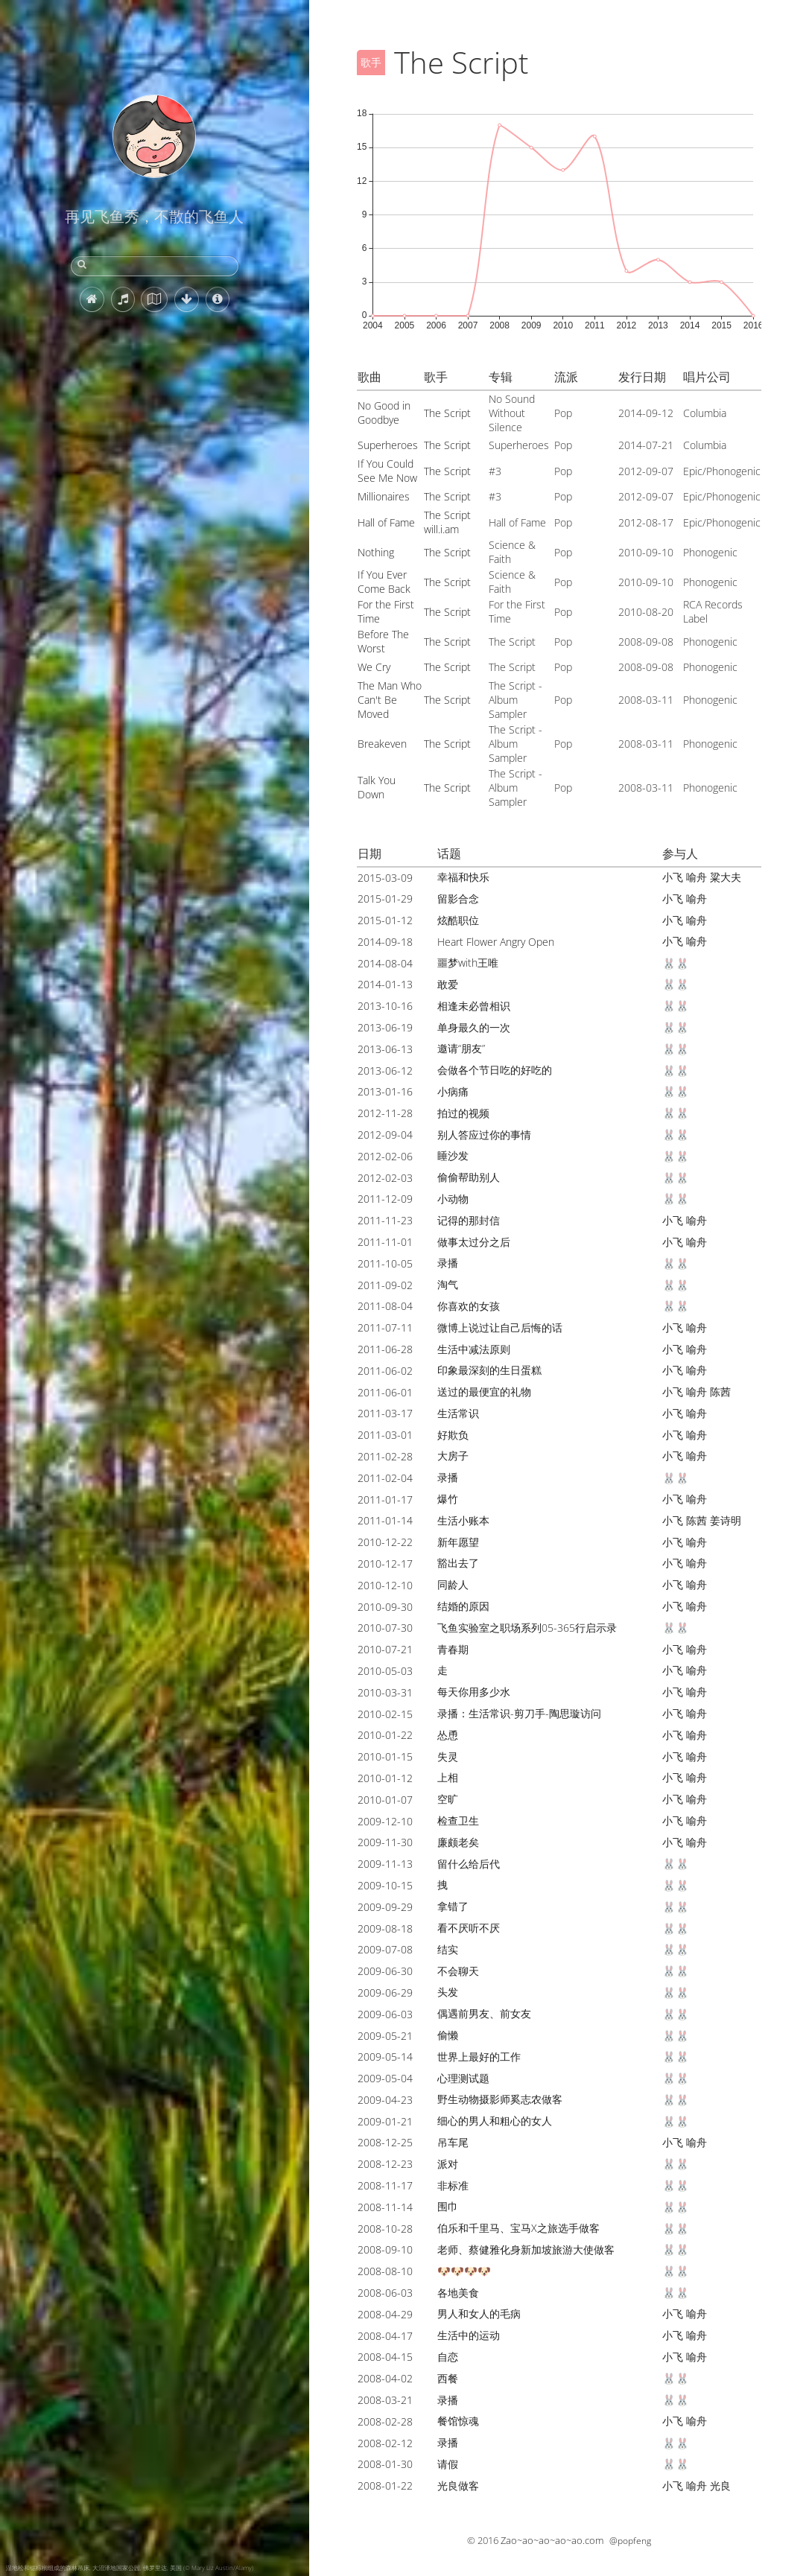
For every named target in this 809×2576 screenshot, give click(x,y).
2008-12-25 (385, 2142)
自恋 (447, 2357)
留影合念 (458, 898)
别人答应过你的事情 (484, 1135)
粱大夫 (725, 877)
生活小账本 (463, 1520)
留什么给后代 (468, 1864)
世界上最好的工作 (479, 2056)
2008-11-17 (385, 2185)
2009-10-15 (385, 1885)
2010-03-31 (385, 1692)
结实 (447, 1949)
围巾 (447, 2206)
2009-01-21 (385, 2121)
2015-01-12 (385, 920)
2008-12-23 (385, 2164)
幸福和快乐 (463, 877)
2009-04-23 (385, 2100)
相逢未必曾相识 (473, 1006)
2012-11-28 (385, 1113)
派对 (447, 2164)
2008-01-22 (385, 2485)
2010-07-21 (385, 1649)
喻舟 (696, 877)
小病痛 (453, 1091)
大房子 (453, 1455)
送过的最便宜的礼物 (484, 1391)
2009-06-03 (385, 2014)
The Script (447, 413)
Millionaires (384, 496)
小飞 (672, 877)
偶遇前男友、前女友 (484, 2013)
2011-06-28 (385, 1349)
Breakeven (382, 744)
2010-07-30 (385, 1628)
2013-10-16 (385, 1006)
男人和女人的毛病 (479, 2313)
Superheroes (388, 445)
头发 (447, 1992)
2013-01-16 (385, 1091)
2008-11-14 (385, 2207)
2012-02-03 (385, 1178)
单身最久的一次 (473, 1027)
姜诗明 (725, 1520)
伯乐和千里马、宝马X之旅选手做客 (518, 2228)
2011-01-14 (385, 1520)
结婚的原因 (463, 1606)
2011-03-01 (385, 1435)
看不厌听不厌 (468, 1928)
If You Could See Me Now (387, 471)
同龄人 (453, 1584)
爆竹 (447, 1499)
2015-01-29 (385, 898)
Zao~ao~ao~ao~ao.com (552, 2540)
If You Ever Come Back (384, 581)
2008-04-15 (385, 2357)
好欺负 (453, 1435)
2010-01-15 (385, 1756)
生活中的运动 (468, 2335)
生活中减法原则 (473, 1349)
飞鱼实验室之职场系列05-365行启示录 (527, 1628)
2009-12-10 (385, 1821)
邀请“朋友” (461, 1048)
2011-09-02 (385, 1285)
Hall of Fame (386, 522)
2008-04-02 (385, 2378)
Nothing (376, 552)
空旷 (447, 1799)
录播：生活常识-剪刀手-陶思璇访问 (519, 1713)
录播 (447, 1263)
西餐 (447, 2378)
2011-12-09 (385, 1199)
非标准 (453, 2185)
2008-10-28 (385, 2229)
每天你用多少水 (473, 1692)
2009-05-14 (385, 2056)
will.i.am (441, 529)
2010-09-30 (385, 1607)
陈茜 (720, 1391)
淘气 (447, 1284)
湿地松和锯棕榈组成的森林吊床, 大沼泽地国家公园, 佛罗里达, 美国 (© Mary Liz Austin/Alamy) (129, 2567)
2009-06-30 (385, 1971)
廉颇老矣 (458, 1842)
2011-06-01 (385, 1392)
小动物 (453, 1199)
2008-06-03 (385, 2293)
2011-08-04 (385, 1306)
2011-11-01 (385, 1242)
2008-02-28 (385, 2421)
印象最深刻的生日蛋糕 (489, 1370)
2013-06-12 (385, 1070)
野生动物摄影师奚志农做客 (499, 2099)
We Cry (374, 667)
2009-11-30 (385, 1842)
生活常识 (458, 1413)
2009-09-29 (385, 1907)
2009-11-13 (385, 1864)
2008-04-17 (385, 2336)
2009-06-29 (385, 1992)
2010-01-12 (385, 1778)
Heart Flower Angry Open (495, 942)
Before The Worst (383, 641)
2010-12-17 (385, 1563)
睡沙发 (453, 1155)
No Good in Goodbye (384, 412)
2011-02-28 (385, 1456)
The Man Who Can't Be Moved (390, 699)
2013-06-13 (385, 1049)
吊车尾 (453, 2142)
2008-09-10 (385, 2249)
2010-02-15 (385, 1714)
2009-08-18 (385, 1928)
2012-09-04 (385, 1135)
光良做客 (458, 2485)
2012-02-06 (385, 1156)
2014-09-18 (385, 942)
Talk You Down (377, 787)
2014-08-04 (385, 963)
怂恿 (447, 1735)
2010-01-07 (385, 1800)
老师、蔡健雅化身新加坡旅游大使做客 (526, 2249)
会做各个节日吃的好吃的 (494, 1070)
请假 (447, 2464)
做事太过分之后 (473, 1242)
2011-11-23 (385, 1220)
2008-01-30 (385, 2464)
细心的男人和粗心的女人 (494, 2121)
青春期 (453, 1649)
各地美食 (458, 2293)
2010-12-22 (385, 1542)
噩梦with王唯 (467, 962)
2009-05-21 (385, 2036)
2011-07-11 (385, 1327)
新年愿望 (458, 1542)
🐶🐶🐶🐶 (464, 2271)
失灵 (447, 1756)
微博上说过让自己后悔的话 (499, 1327)
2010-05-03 (385, 1671)
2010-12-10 (385, 1585)
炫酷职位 (458, 920)
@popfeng (630, 2540)
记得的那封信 (468, 1220)
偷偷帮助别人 (468, 1177)
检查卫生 (458, 1820)
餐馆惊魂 (458, 2421)
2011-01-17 (385, 1499)
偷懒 (447, 2035)
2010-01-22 (385, 1735)
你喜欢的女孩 (468, 1306)
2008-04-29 (385, 2314)
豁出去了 (458, 1563)
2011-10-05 (385, 1263)
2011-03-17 (385, 1413)
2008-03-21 (385, 2400)
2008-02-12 (385, 2443)
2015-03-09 (385, 878)
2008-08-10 (385, 2271)
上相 (447, 1777)
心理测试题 (463, 2078)
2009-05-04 (385, 2078)
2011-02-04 (385, 1478)
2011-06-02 (385, 1371)
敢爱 (447, 984)
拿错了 (453, 1906)
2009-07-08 (385, 1949)
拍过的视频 (463, 1113)
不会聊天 (458, 1971)
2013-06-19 (385, 1027)
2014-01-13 (385, 984)
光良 (720, 2485)
